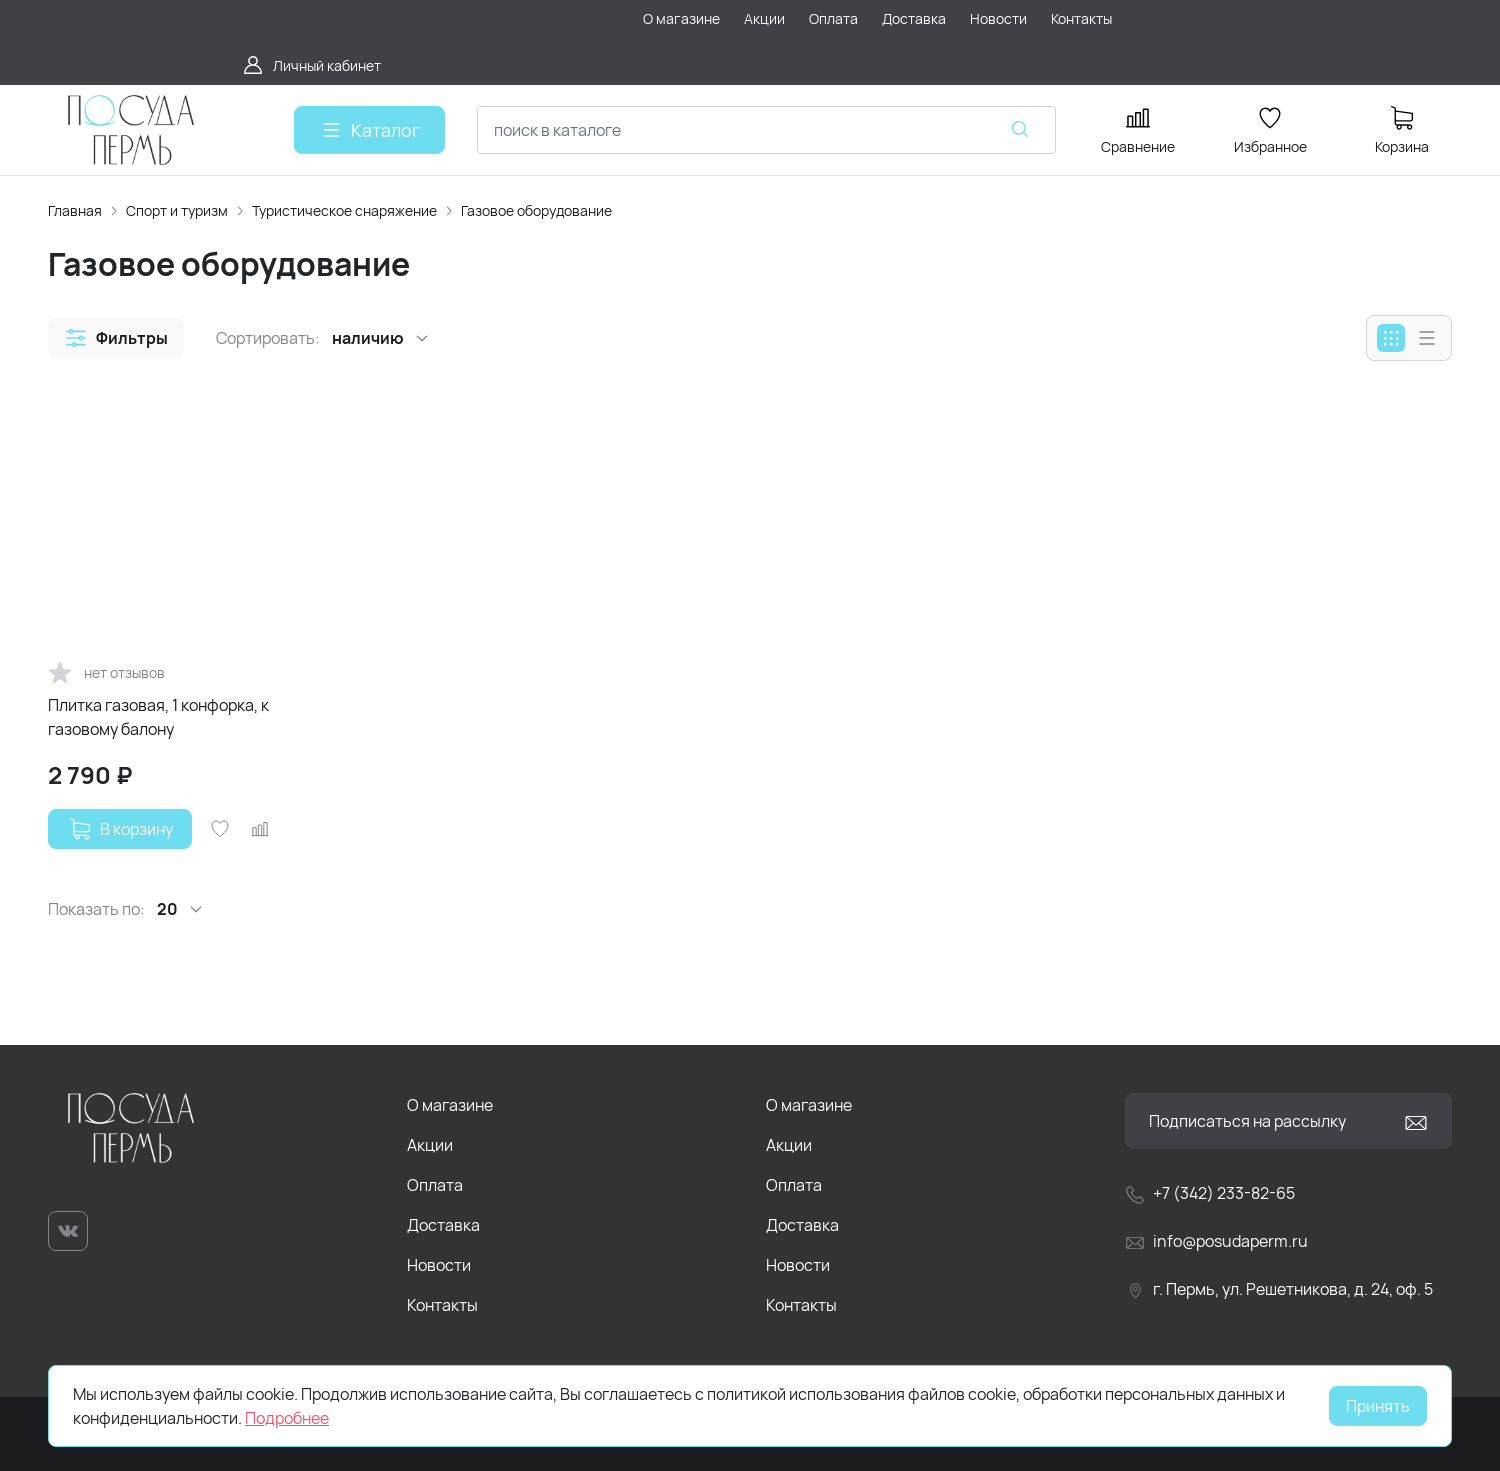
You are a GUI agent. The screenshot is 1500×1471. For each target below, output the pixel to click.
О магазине (450, 1105)
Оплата (435, 1185)
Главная (75, 210)
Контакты (442, 1305)
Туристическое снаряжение (344, 210)
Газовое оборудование (536, 210)
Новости (439, 1265)
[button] (116, 338)
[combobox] (766, 130)
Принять (1378, 1406)
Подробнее (287, 1418)
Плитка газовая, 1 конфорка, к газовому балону (158, 717)
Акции (430, 1145)
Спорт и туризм (177, 210)
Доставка (443, 1225)
